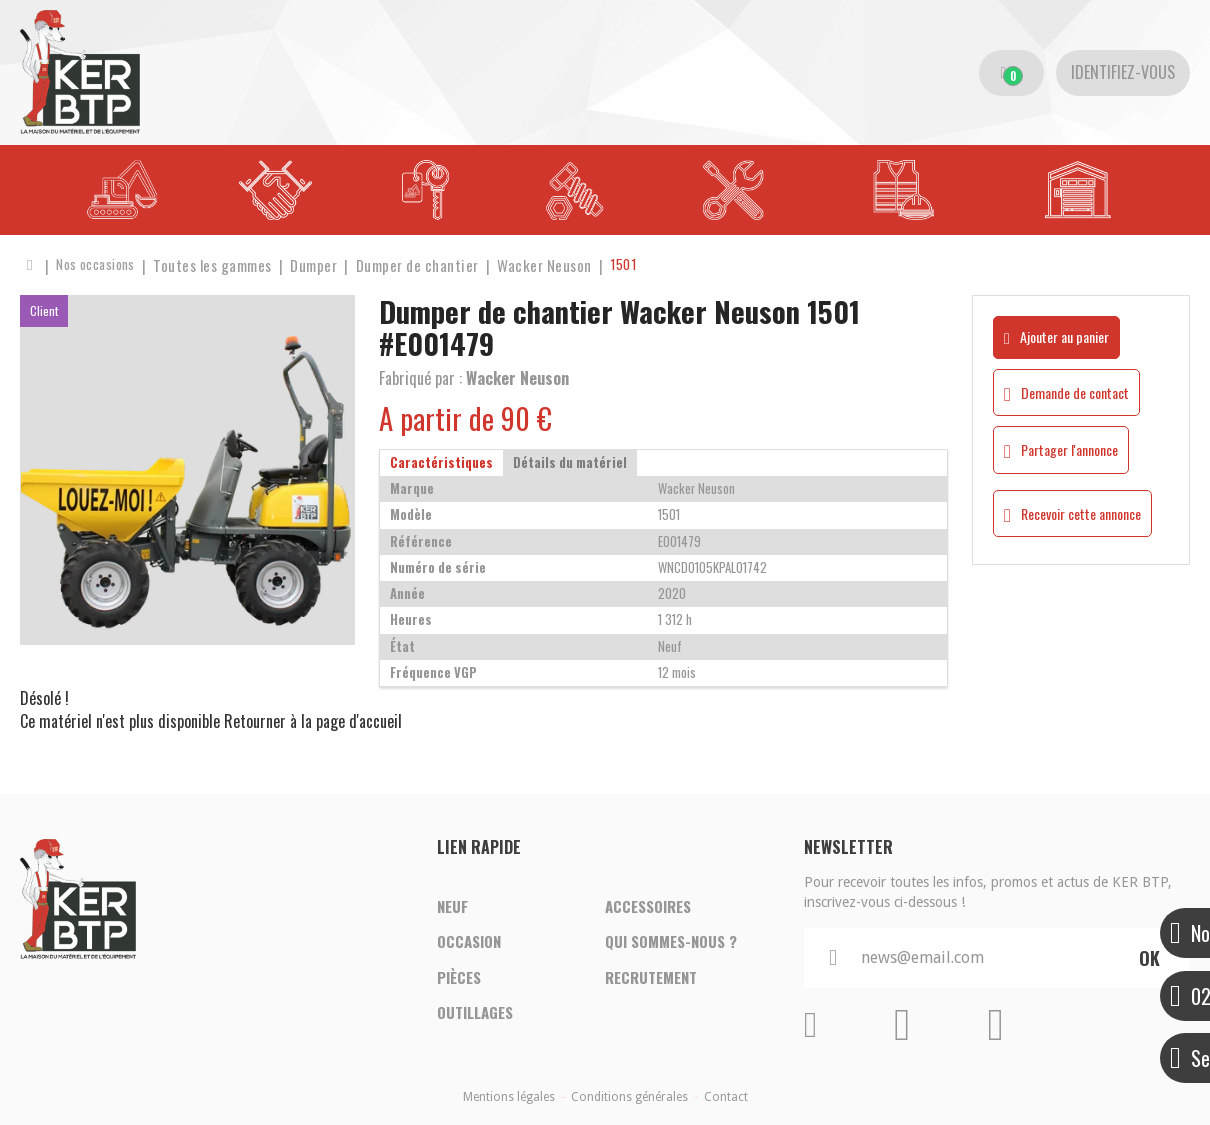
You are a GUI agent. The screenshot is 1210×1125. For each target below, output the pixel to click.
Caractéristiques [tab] (441, 462)
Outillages (475, 1017)
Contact (726, 1097)
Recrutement (651, 979)
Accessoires (648, 903)
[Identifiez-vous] (1123, 73)
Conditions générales (629, 1097)
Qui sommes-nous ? (671, 941)
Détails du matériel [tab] (570, 462)
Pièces (459, 979)
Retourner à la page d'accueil (313, 721)
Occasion (469, 941)
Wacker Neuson (517, 378)
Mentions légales (509, 1097)
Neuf (452, 903)
